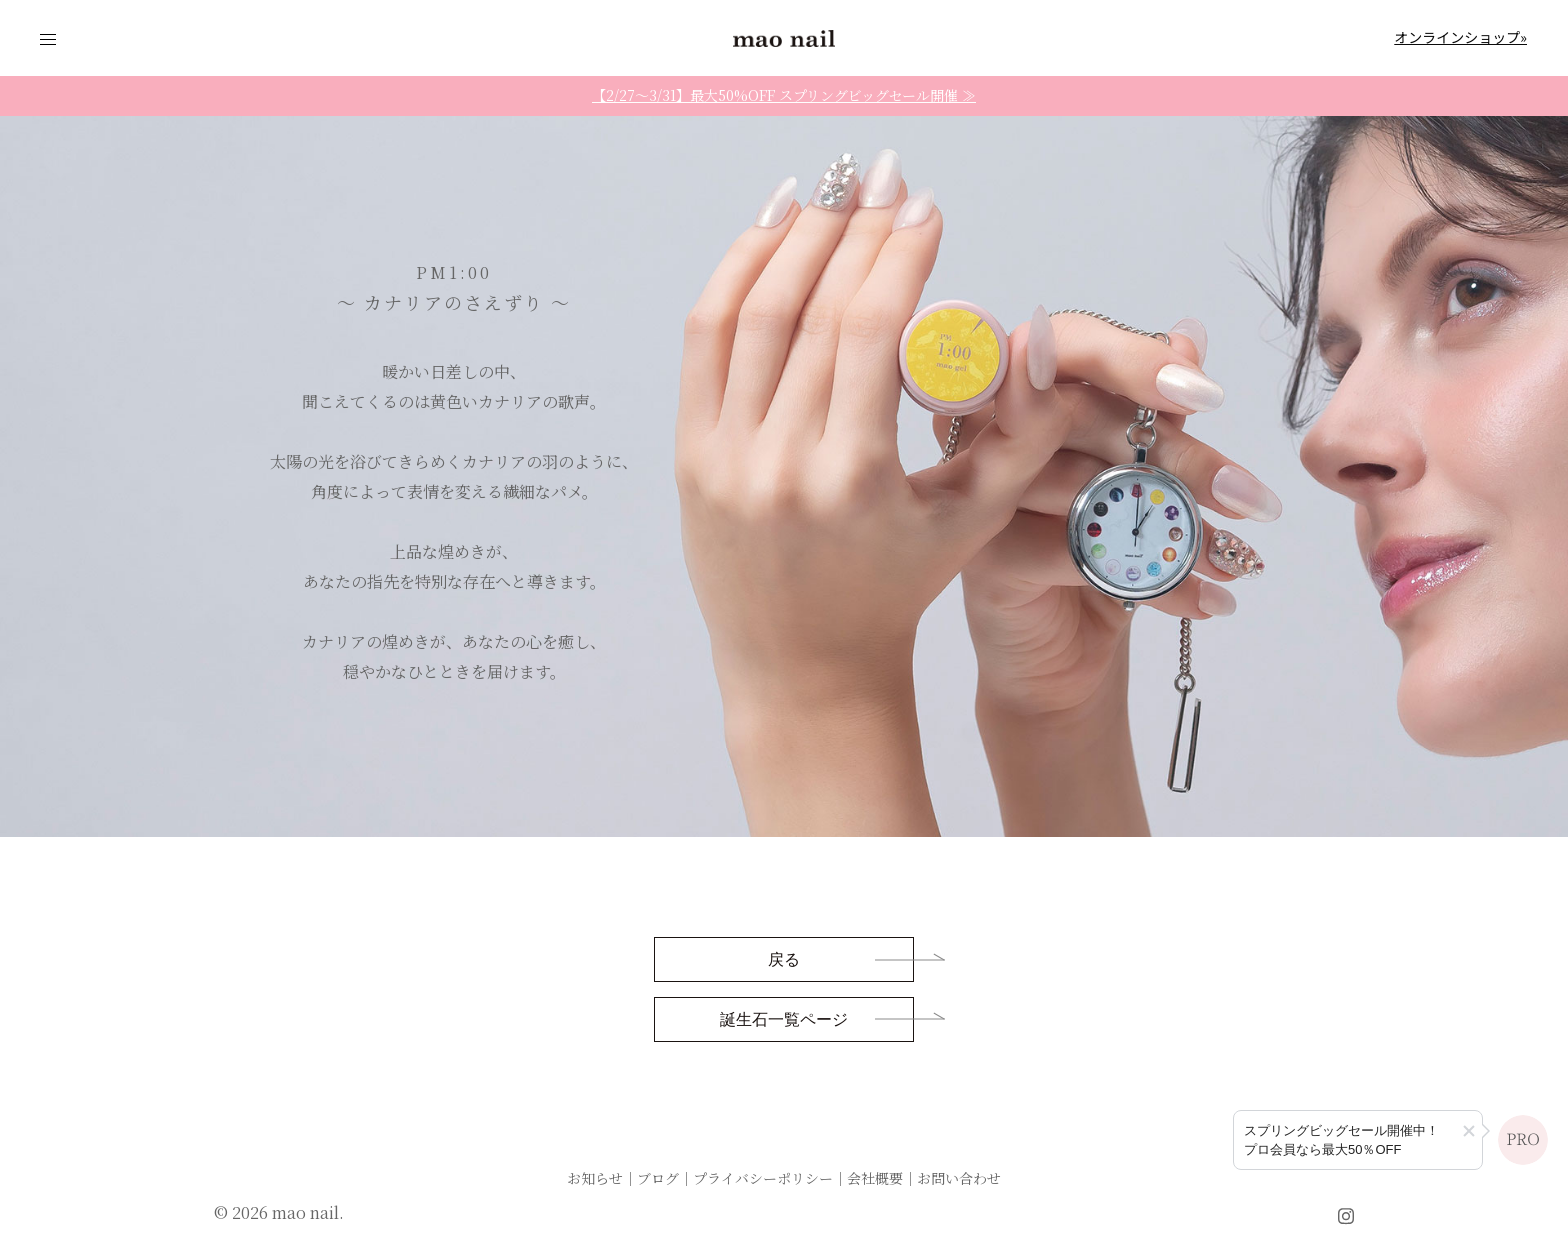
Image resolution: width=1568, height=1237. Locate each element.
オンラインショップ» (1460, 37)
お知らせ (595, 1178)
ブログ (658, 1178)
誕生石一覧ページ (784, 1021)
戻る (784, 961)
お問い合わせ (959, 1178)
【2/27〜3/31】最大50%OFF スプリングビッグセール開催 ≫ (784, 95)
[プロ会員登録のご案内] (1358, 1140)
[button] (1469, 1131)
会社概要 (875, 1178)
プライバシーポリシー (763, 1178)
